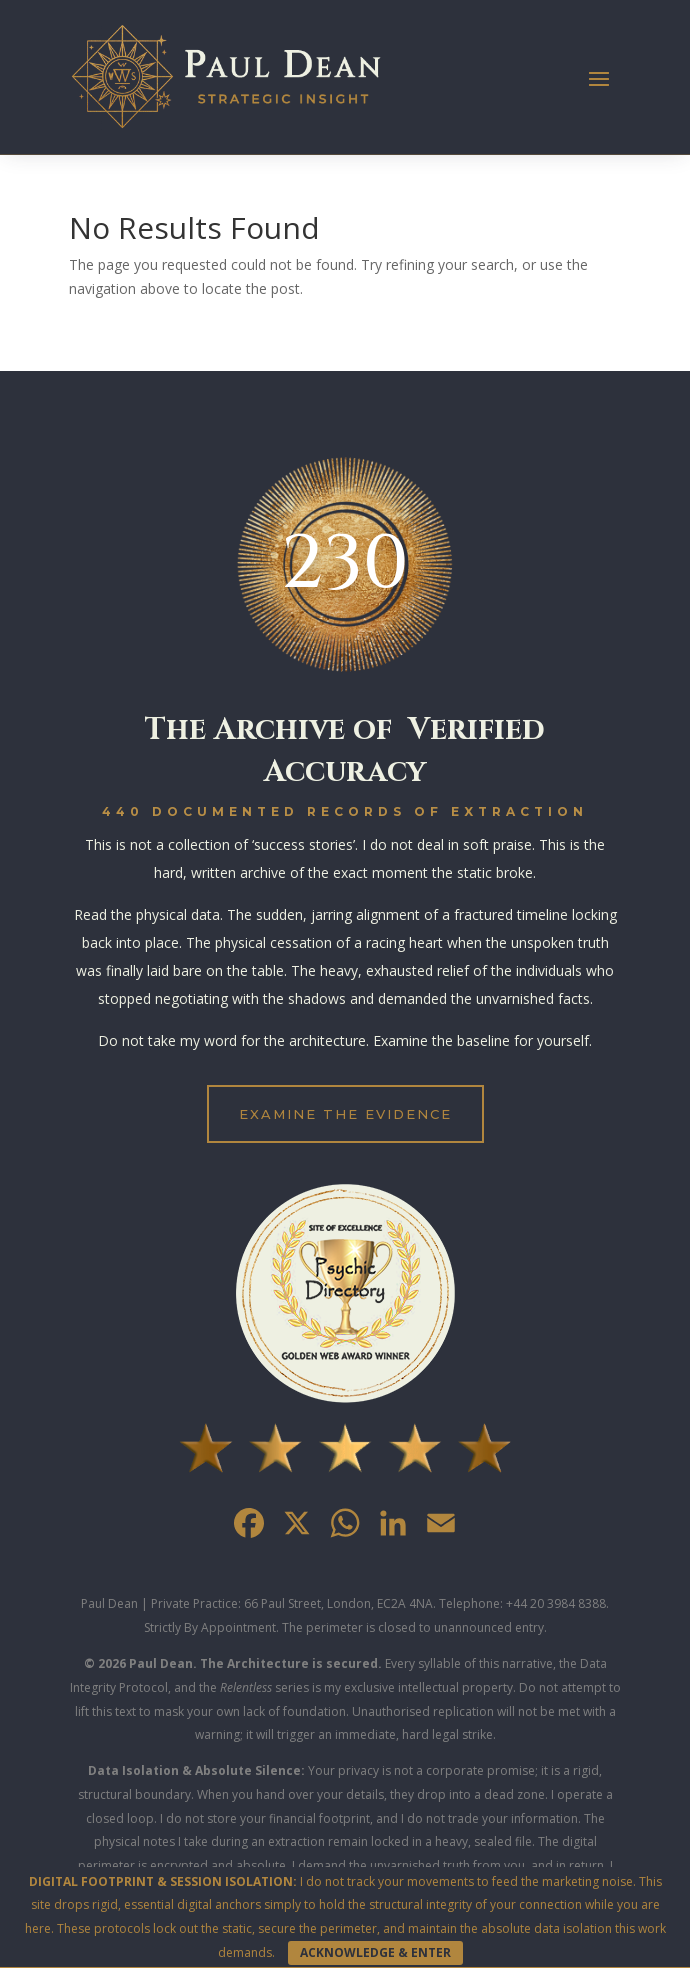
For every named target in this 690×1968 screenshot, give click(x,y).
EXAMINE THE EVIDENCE (345, 1114)
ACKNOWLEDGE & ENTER (375, 1952)
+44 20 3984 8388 (556, 1603)
